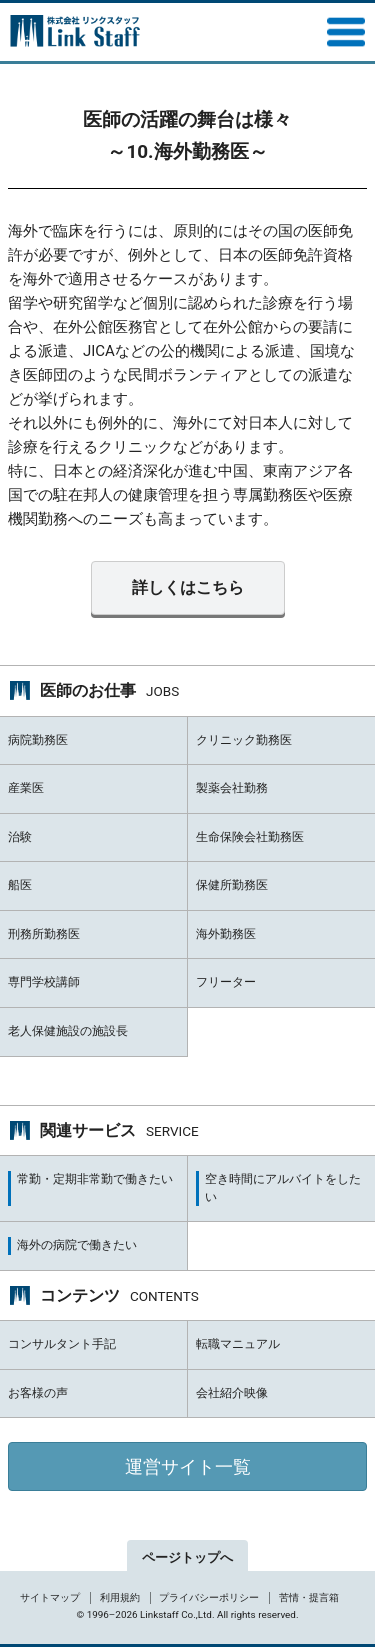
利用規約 (120, 1597)
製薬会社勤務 (232, 788)
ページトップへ (187, 1557)
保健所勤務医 (232, 885)
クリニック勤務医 (244, 740)
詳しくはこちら (188, 587)
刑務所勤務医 (44, 934)
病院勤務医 (38, 740)
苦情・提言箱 (309, 1597)
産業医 (26, 788)
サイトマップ (50, 1597)
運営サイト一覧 (188, 1466)
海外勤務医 (226, 934)
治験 (20, 837)
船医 (20, 885)
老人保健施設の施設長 (68, 1031)
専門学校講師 (44, 982)
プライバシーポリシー (209, 1597)
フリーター (226, 982)
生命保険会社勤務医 (250, 837)
